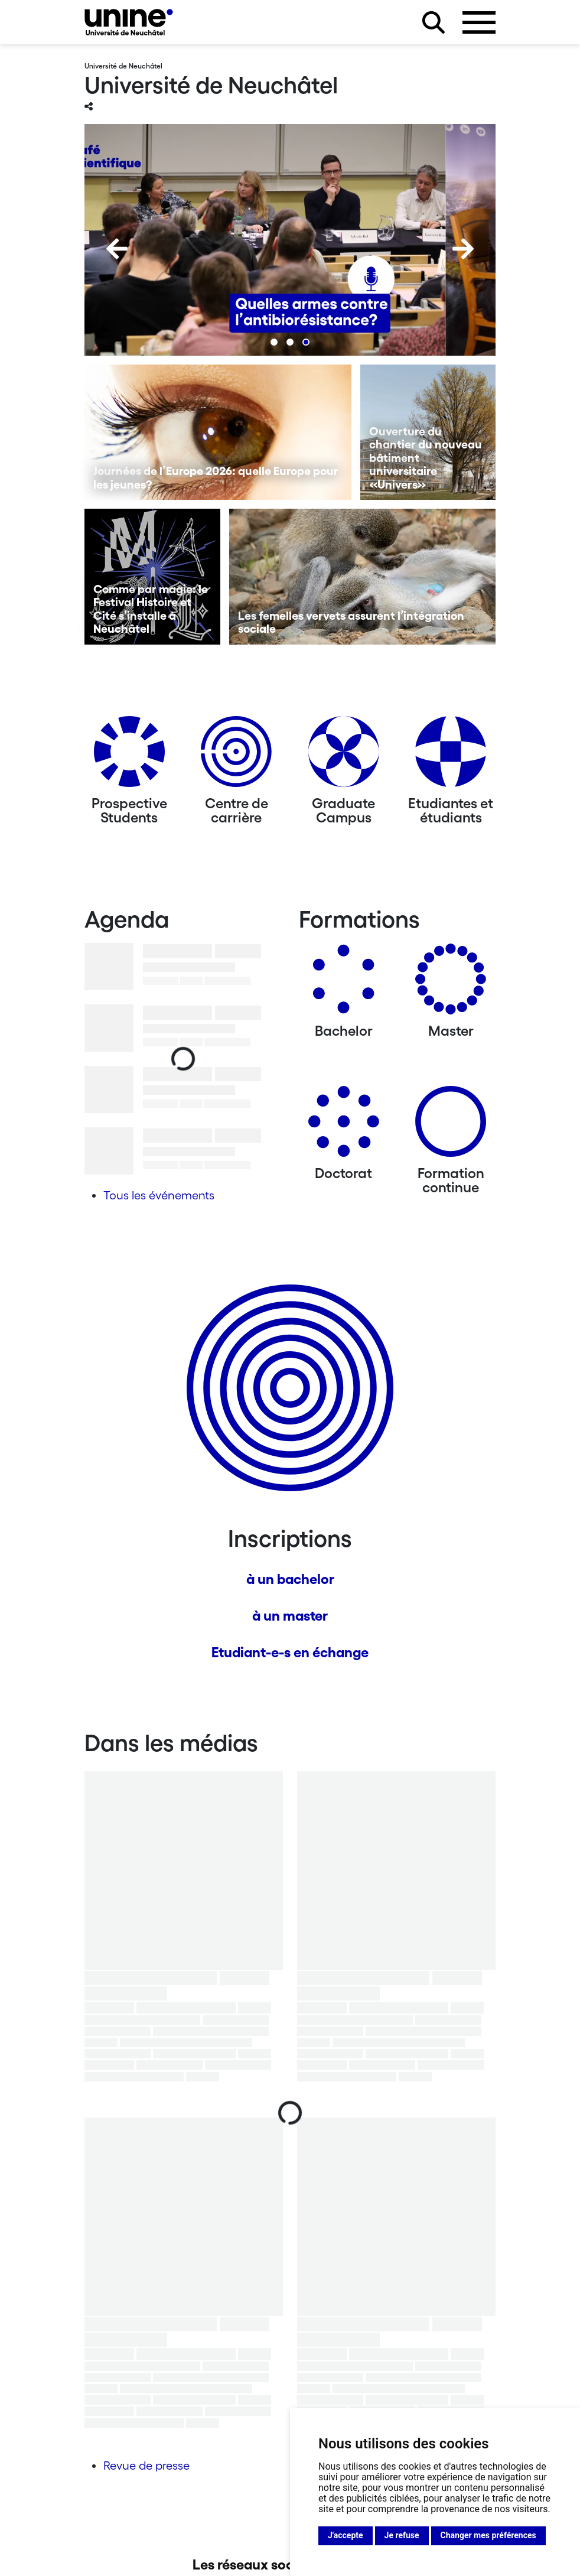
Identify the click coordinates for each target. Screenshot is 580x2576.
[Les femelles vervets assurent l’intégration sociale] (362, 577)
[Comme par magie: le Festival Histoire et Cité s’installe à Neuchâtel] (152, 577)
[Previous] (117, 248)
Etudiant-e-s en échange (290, 1652)
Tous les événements (158, 1195)
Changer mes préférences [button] (488, 2535)
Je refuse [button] (402, 2535)
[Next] (463, 248)
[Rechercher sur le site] (433, 22)
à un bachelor (290, 1579)
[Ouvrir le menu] (479, 22)
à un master (290, 1616)
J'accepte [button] (345, 2535)
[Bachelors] (344, 983)
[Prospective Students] (129, 755)
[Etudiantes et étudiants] (451, 755)
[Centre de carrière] (236, 755)
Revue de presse (146, 2465)
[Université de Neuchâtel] (128, 22)
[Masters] (451, 983)
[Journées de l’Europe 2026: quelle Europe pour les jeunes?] (217, 432)
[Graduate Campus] (344, 755)
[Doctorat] (344, 1125)
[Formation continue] (451, 1125)
